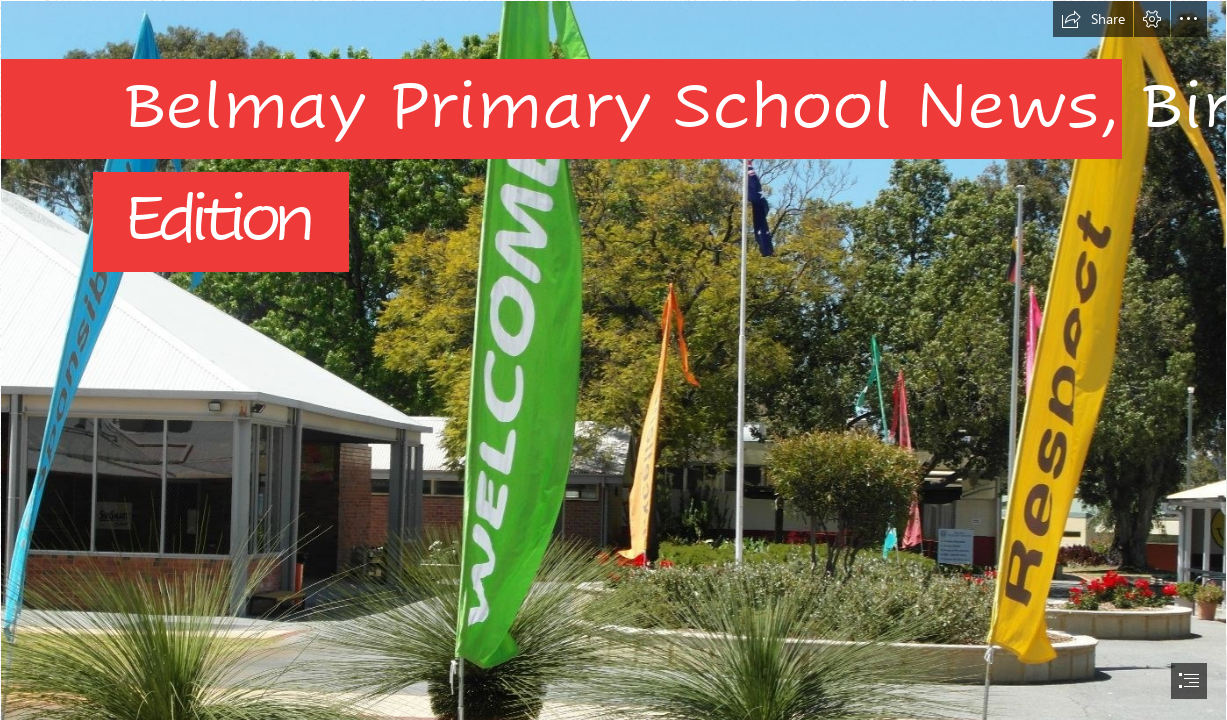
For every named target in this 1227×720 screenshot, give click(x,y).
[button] (1093, 19)
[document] (613, 360)
